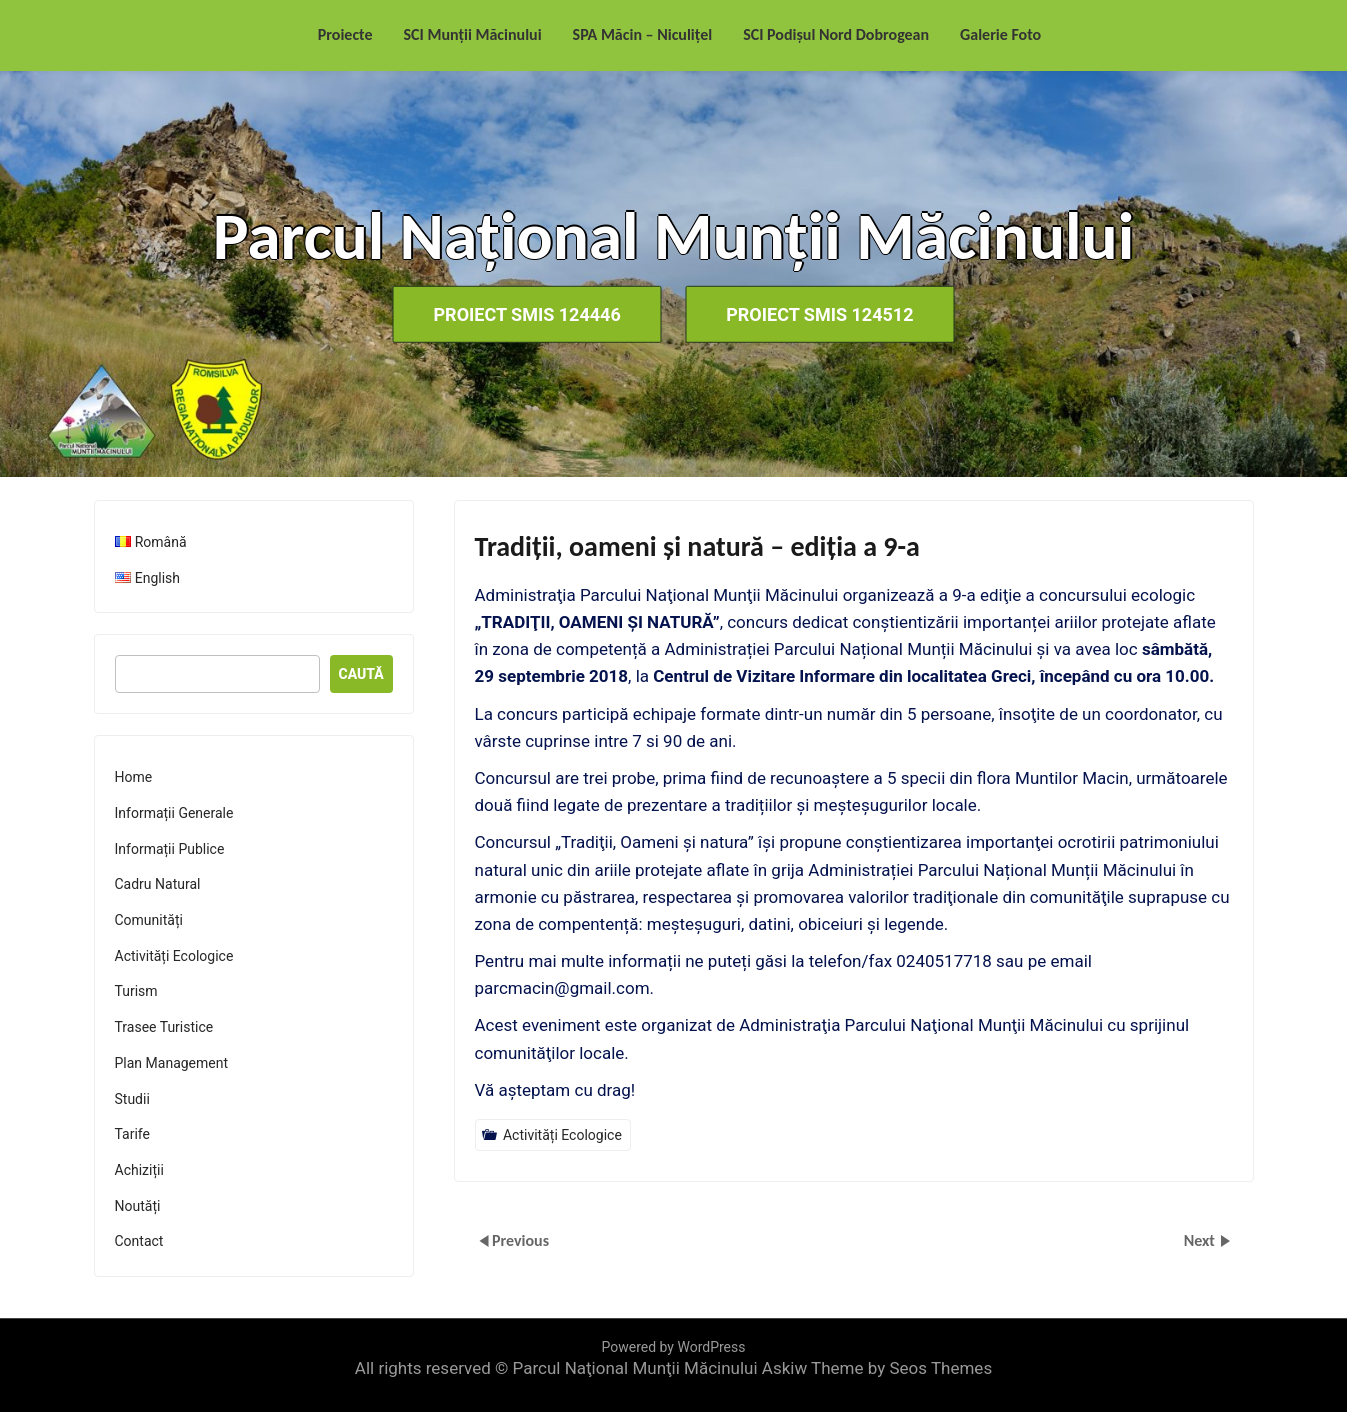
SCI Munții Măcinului (473, 34)
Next (1201, 1240)
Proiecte (345, 34)
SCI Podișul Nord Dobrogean (836, 34)
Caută (361, 674)
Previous (520, 1240)
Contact (139, 1241)
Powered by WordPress (674, 1347)
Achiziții (139, 1170)
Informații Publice (170, 849)
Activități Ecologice (562, 1135)
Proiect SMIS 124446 (527, 314)
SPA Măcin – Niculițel (643, 34)
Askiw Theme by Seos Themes (877, 1368)
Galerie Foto (1000, 34)
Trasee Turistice (164, 1027)
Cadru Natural (158, 884)
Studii (132, 1099)
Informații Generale (174, 813)
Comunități (149, 920)
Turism (136, 991)
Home (134, 777)
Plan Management (172, 1063)
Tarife (132, 1134)
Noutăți (138, 1206)
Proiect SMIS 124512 (819, 314)
